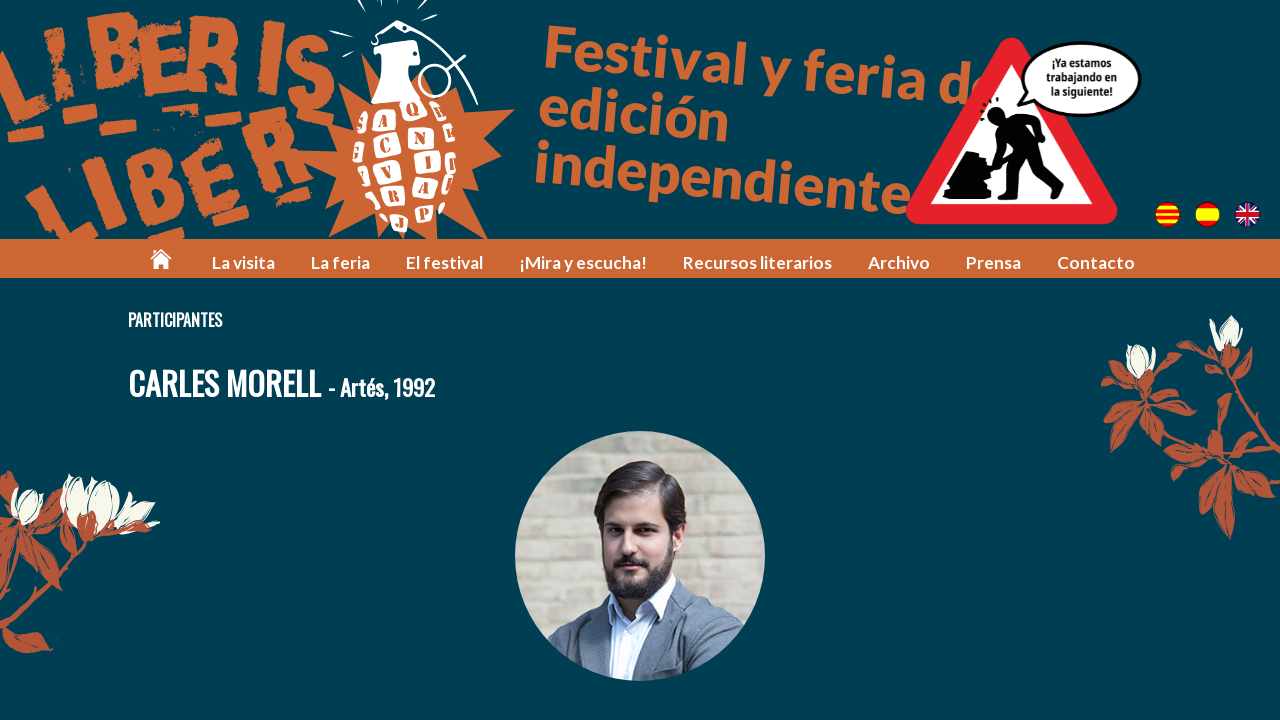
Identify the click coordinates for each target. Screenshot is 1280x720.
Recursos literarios (757, 262)
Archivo (899, 262)
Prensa (993, 262)
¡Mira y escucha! (583, 262)
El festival (444, 262)
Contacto (1096, 262)
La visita (243, 262)
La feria (340, 262)
